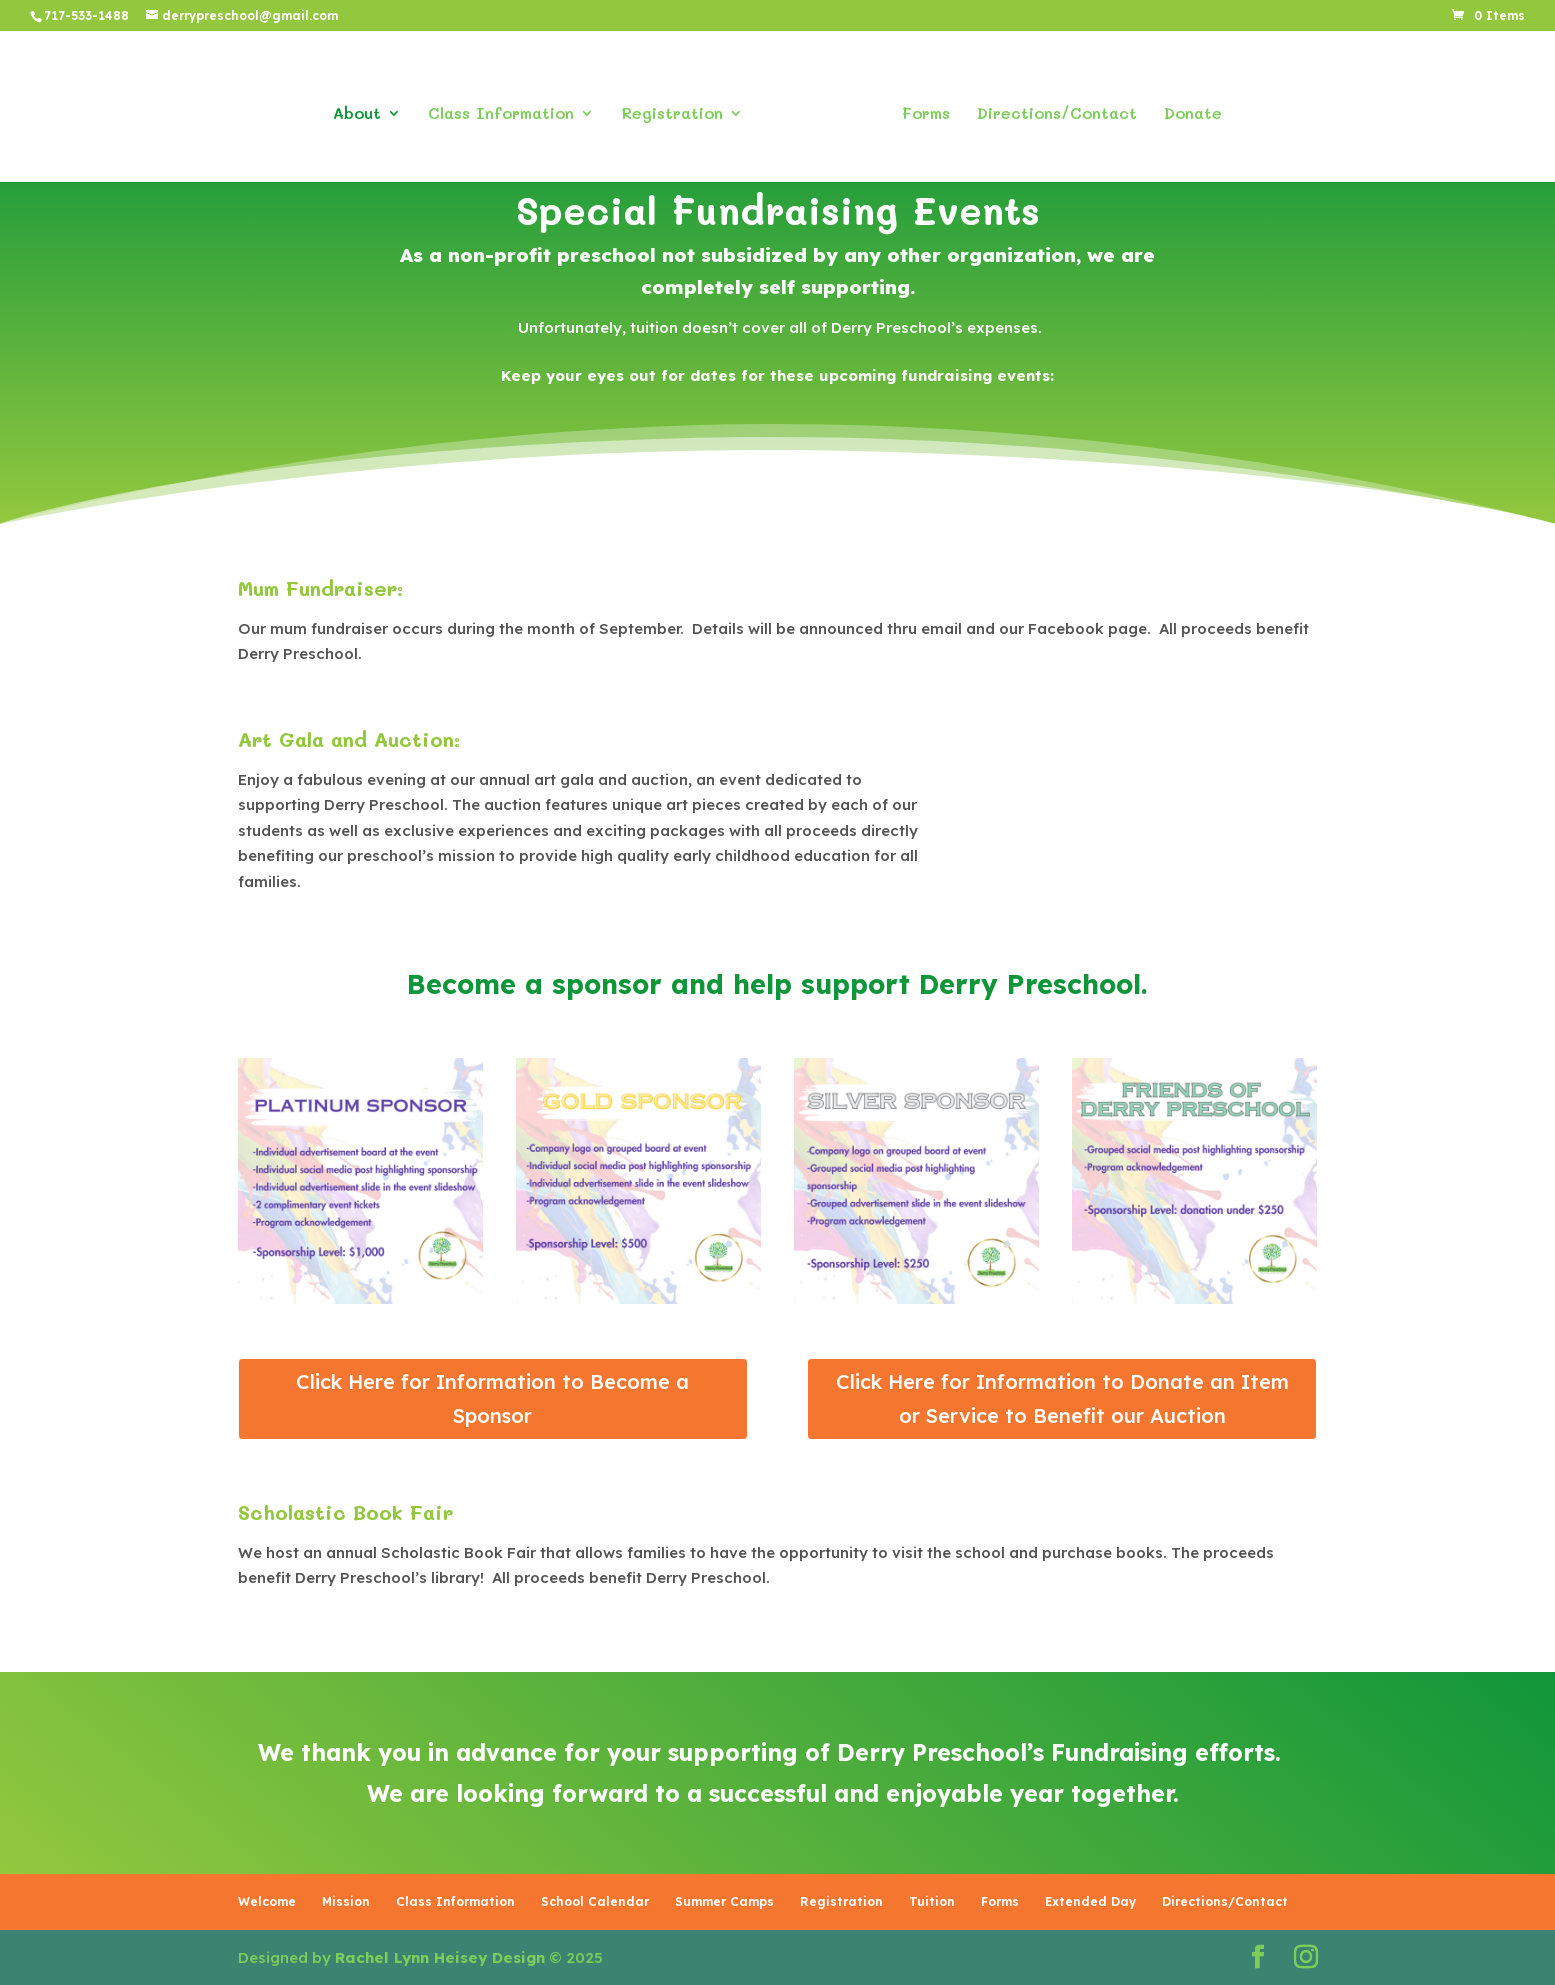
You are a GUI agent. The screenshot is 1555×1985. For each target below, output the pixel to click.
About (365, 107)
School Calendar (595, 1901)
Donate (1185, 107)
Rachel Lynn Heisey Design (440, 1957)
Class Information (509, 107)
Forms (918, 107)
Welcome (267, 1901)
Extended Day (1090, 1901)
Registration (680, 107)
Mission (346, 1901)
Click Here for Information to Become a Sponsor (492, 1398)
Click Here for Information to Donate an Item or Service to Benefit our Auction (1062, 1398)
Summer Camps (724, 1901)
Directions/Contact (1049, 107)
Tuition (932, 1901)
